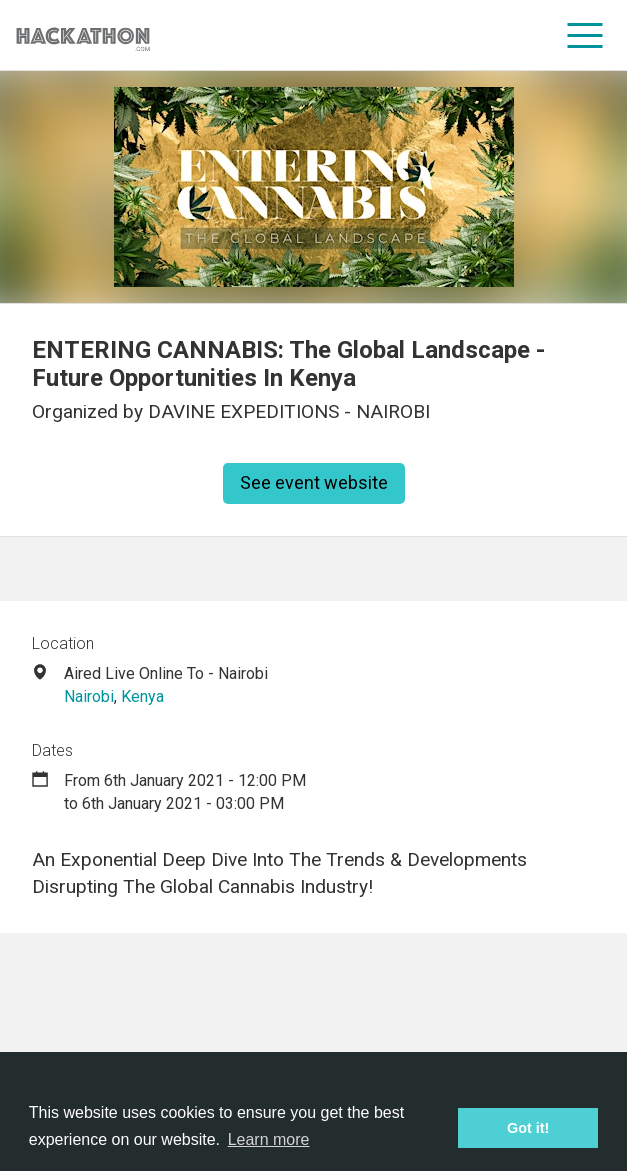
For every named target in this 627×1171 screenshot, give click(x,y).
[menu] (585, 35)
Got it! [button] (528, 1128)
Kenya (142, 696)
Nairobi (89, 696)
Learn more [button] (269, 1139)
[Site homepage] (83, 35)
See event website (314, 482)
